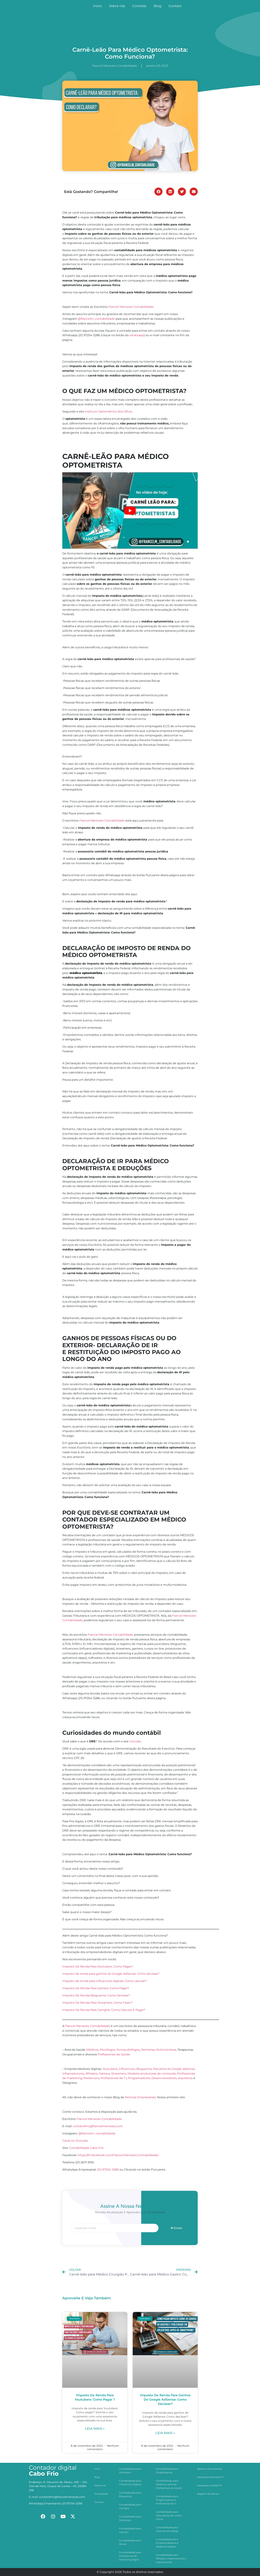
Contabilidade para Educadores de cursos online (168, 2515)
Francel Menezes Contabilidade (130, 307)
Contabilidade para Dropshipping (167, 2470)
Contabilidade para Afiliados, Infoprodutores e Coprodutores (171, 2558)
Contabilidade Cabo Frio (86, 2148)
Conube (135, 1741)
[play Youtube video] (130, 510)
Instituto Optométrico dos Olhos (108, 411)
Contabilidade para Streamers (130, 2518)
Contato (174, 6)
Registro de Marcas (208, 2493)
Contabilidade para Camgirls (130, 2506)
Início (97, 6)
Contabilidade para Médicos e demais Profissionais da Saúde (169, 2484)
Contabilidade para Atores (130, 2542)
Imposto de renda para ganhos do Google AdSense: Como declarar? (165, 2399)
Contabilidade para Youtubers (130, 2470)
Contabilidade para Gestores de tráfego (167, 2529)
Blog (157, 6)
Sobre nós (117, 6)
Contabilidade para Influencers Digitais (130, 2482)
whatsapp (136, 335)
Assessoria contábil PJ (209, 2485)
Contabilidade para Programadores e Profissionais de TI (167, 2500)
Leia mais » (95, 2429)
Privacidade (101, 2493)
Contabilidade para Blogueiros (130, 2494)
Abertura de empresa (209, 2468)
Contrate (139, 6)
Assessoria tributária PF (210, 2477)
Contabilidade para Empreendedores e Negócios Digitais (167, 2543)
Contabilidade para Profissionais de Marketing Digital (130, 2556)
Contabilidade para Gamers (130, 2530)
